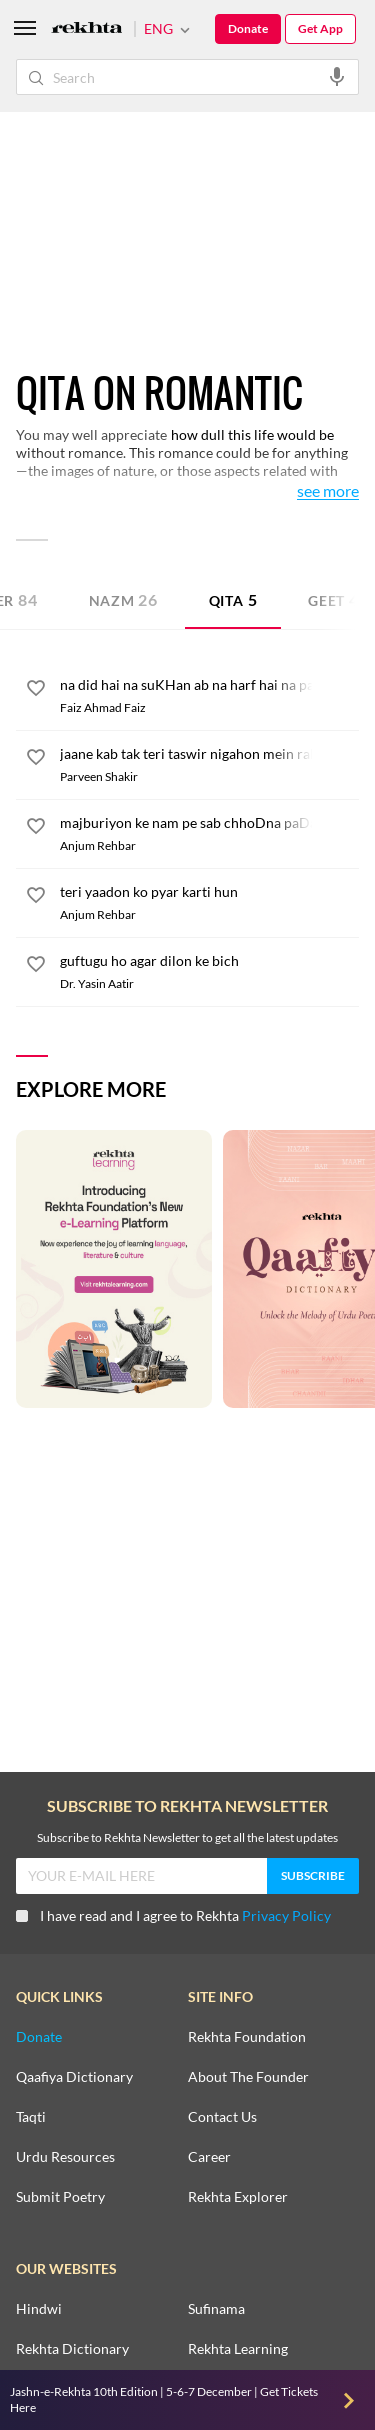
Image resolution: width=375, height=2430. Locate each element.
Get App (320, 28)
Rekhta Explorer (238, 2197)
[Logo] (87, 29)
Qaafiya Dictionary (74, 2077)
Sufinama (216, 2309)
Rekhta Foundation (247, 2037)
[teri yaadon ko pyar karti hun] (209, 892)
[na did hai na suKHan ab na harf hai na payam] (209, 685)
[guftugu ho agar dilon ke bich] (209, 961)
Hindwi (39, 2309)
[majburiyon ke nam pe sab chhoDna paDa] (209, 823)
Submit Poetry (60, 2197)
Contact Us (222, 2117)
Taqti (31, 2117)
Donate (248, 28)
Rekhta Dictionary (72, 2349)
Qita (233, 599)
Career (209, 2157)
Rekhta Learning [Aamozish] (238, 2349)
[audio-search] (337, 76)
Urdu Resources (65, 2157)
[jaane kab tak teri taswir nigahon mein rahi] (209, 754)
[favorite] (36, 691)
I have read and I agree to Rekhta (173, 1915)
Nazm (123, 599)
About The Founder (248, 2077)
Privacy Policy (286, 1915)
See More (328, 491)
